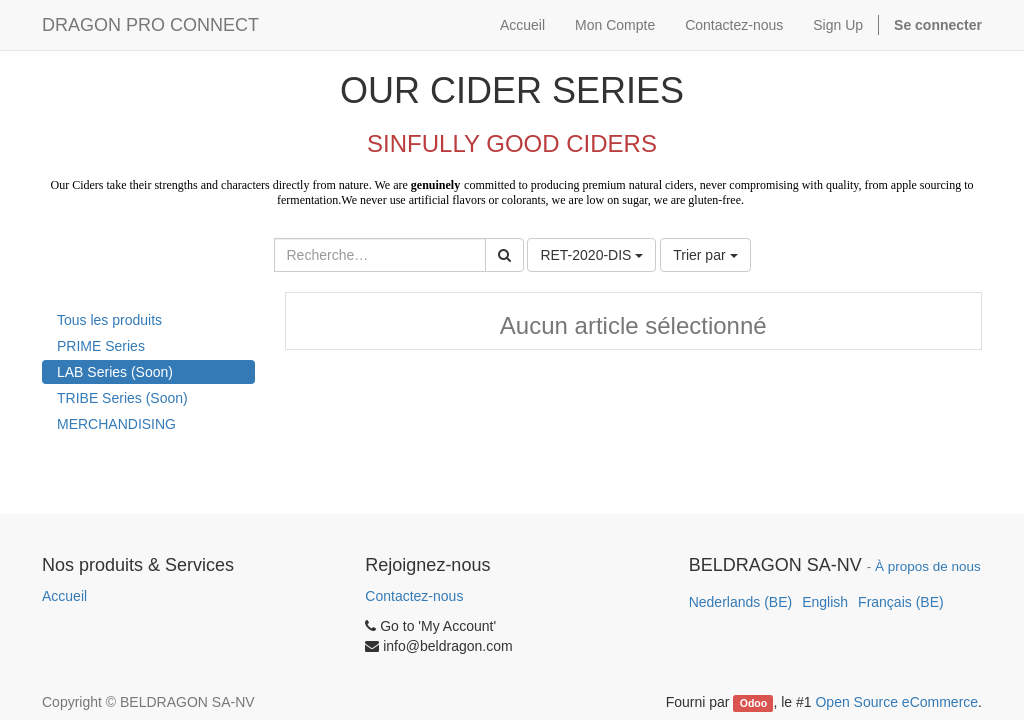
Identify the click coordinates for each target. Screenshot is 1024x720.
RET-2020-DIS (591, 255)
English (825, 602)
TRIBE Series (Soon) (122, 398)
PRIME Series (101, 346)
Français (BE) (901, 602)
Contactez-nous (414, 596)
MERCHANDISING (116, 424)
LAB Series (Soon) (115, 372)
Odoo (753, 703)
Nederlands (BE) (741, 602)
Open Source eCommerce (896, 702)
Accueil (64, 596)
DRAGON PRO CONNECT (150, 25)
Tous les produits (109, 320)
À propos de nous (928, 566)
